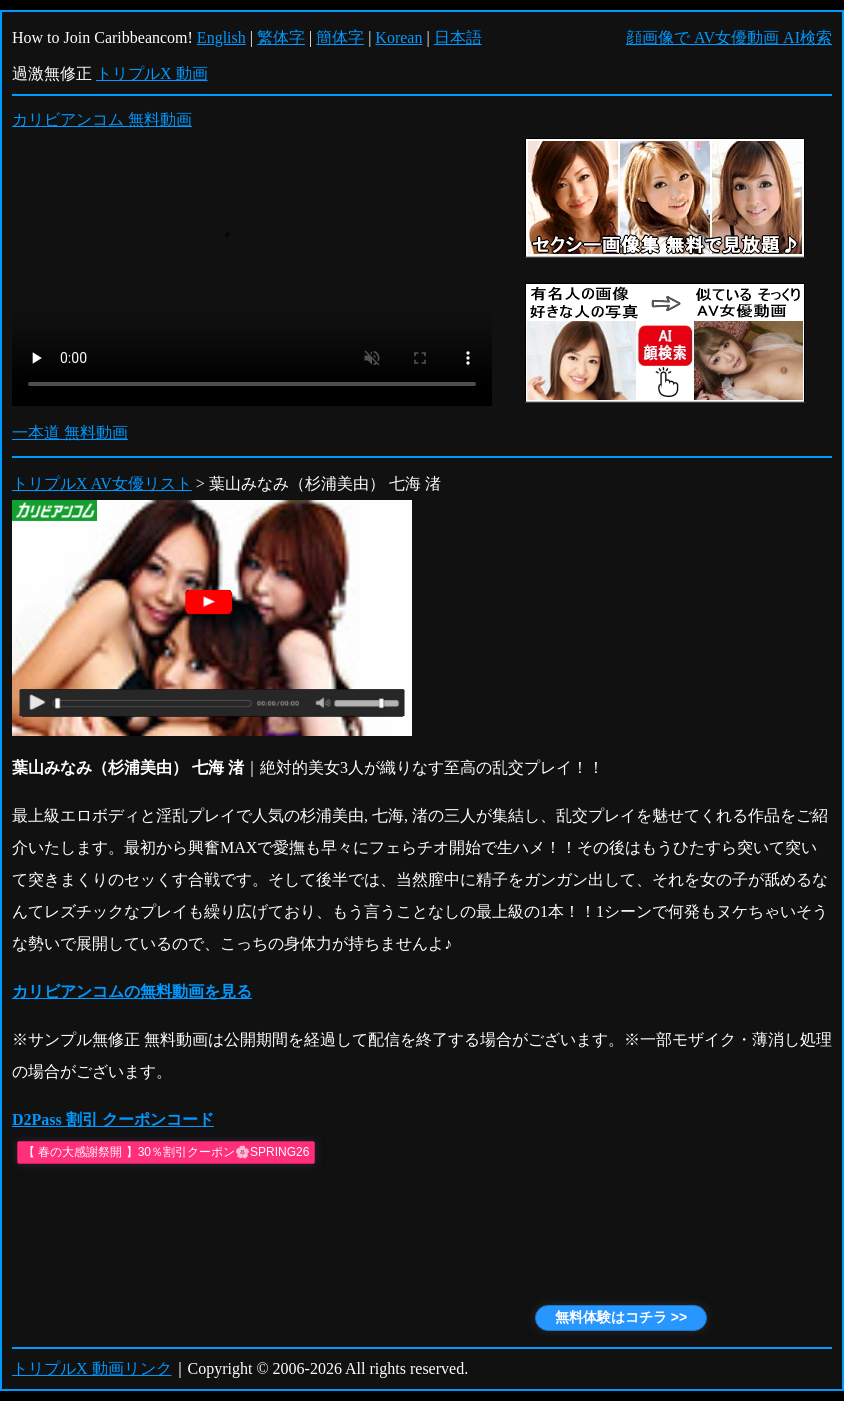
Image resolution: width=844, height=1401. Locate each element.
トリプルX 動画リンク (92, 1368)
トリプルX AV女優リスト (102, 483)
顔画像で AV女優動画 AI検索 (729, 37)
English (221, 37)
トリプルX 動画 (152, 73)
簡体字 (340, 37)
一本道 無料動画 (70, 432)
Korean (398, 37)
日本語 (458, 37)
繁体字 (281, 37)
